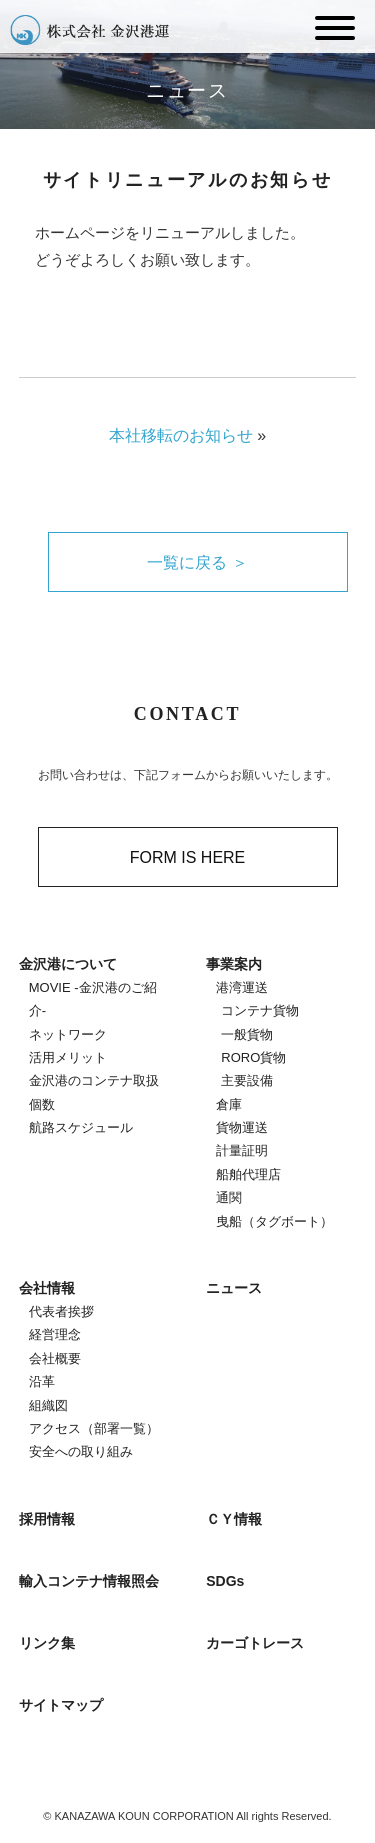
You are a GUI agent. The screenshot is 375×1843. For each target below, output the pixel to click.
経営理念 (55, 1334)
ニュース (234, 1288)
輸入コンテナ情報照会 (89, 1581)
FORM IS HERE (188, 857)
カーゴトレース (255, 1643)
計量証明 (242, 1150)
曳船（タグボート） (274, 1221)
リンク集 (47, 1643)
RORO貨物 (253, 1057)
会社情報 (47, 1288)
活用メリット (68, 1057)
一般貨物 (247, 1034)
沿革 (42, 1381)
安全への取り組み (81, 1451)
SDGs (225, 1581)
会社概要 (55, 1358)
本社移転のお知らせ (181, 435)
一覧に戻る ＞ (197, 562)
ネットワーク (68, 1034)
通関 (229, 1197)
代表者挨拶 (61, 1311)
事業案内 (234, 964)
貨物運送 (242, 1127)
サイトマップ (61, 1705)
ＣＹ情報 (234, 1519)
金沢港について (68, 964)
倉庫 (229, 1104)
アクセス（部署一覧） (94, 1428)
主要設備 (247, 1080)
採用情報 (47, 1519)
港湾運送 (242, 987)
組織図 (48, 1405)
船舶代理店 (248, 1174)
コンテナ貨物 (260, 1010)
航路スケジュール (81, 1127)
